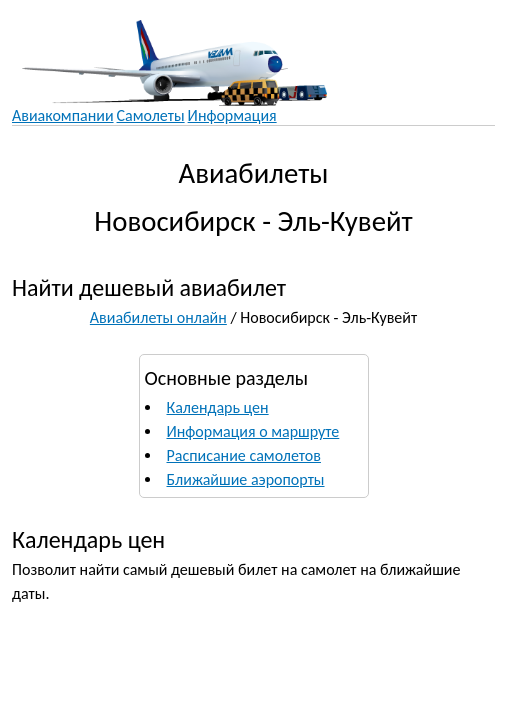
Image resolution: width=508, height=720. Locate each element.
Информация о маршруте (253, 431)
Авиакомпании (63, 115)
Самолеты (151, 115)
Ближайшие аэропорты (246, 479)
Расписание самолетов (244, 455)
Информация (232, 115)
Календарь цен (218, 407)
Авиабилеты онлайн (158, 317)
